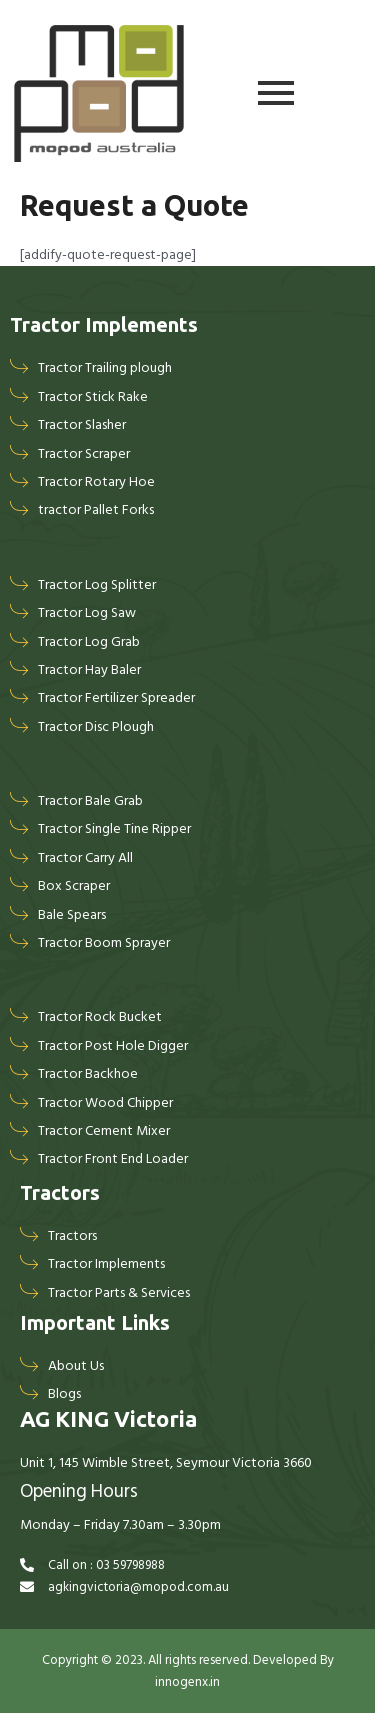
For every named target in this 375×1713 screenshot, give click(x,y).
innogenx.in (187, 1682)
